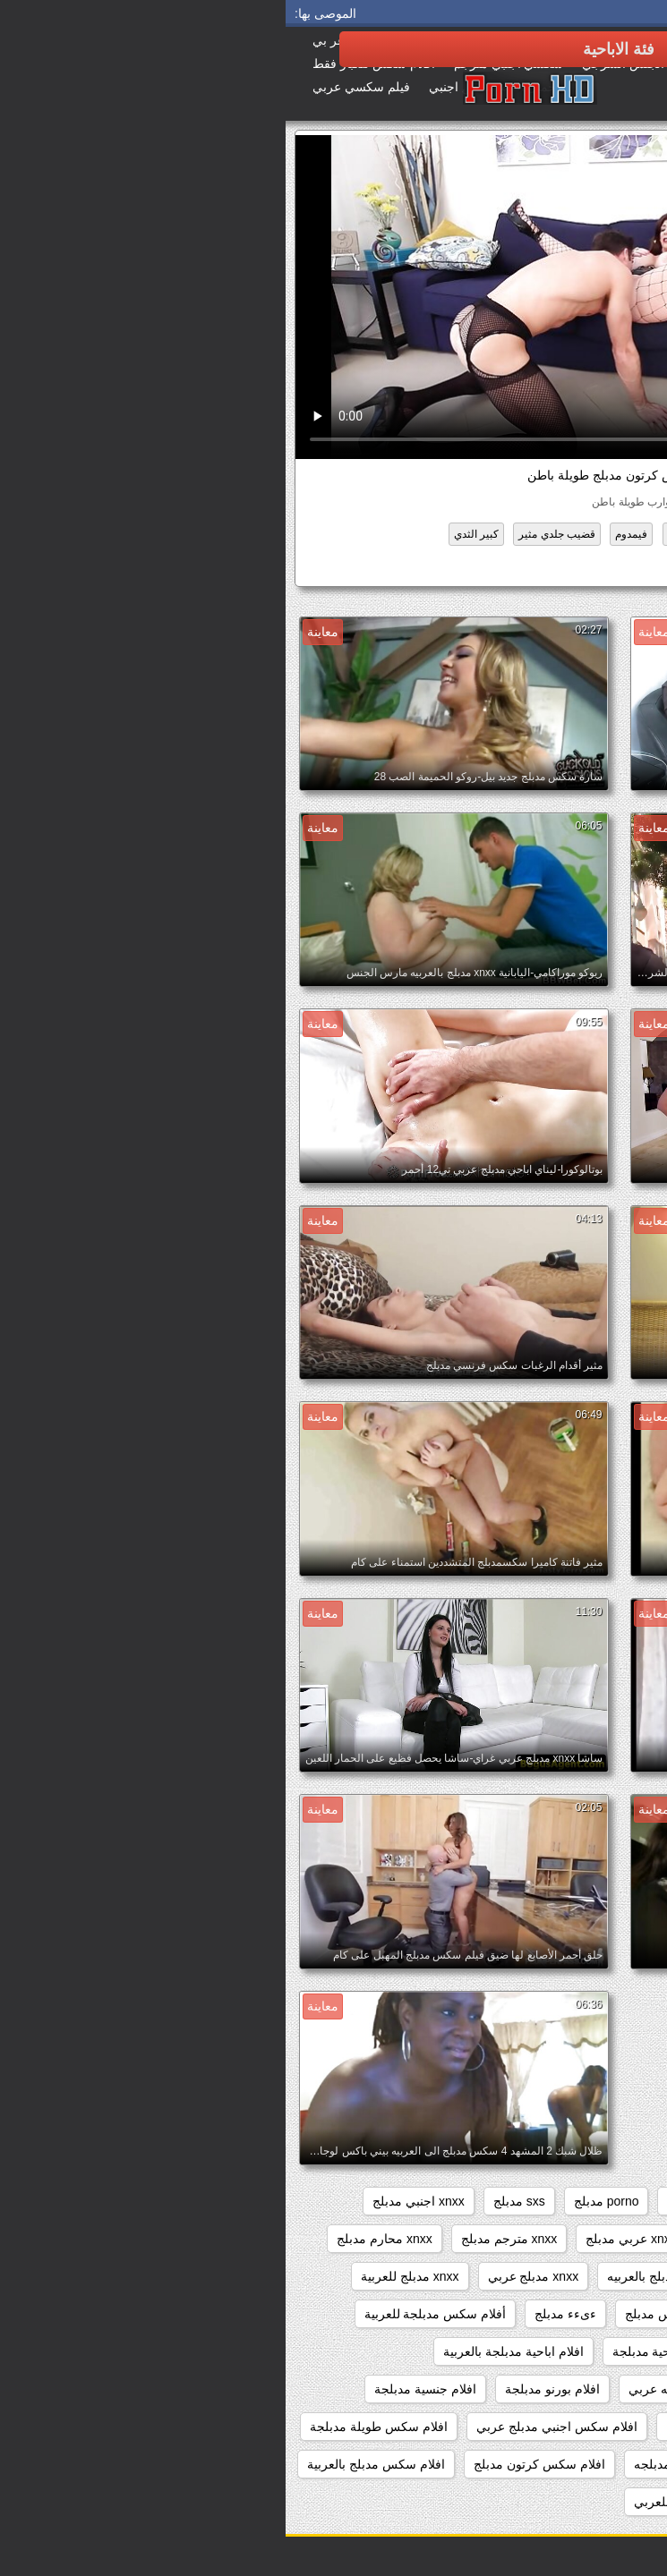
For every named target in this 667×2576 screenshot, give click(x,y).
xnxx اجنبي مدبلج (133, 2201)
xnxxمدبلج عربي (595, 2314)
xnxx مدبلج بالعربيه (372, 2276)
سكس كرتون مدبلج (557, 568)
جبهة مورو (471, 534)
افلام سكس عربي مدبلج (575, 2464)
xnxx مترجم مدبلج (223, 2239)
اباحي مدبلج (608, 2351)
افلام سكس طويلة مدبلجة (93, 2426)
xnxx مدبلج (609, 2276)
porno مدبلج (321, 2201)
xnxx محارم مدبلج (99, 2239)
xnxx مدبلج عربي (248, 2276)
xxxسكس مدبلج (382, 2314)
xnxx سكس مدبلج (468, 2239)
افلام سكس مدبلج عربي (575, 2502)
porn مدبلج (410, 2201)
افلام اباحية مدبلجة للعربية (570, 2389)
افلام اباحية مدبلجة (376, 2351)
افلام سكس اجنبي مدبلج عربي (271, 2426)
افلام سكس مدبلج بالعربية (90, 2464)
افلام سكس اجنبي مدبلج (445, 2426)
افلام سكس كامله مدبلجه (415, 2464)
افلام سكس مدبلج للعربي (415, 2502)
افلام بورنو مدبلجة (266, 2389)
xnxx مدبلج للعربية (124, 2276)
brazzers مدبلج (509, 2201)
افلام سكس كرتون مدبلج (254, 2464)
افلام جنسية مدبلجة (140, 2389)
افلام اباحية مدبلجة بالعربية (228, 2351)
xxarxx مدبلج (488, 2314)
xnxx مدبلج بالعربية (501, 2276)
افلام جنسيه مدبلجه (588, 2426)
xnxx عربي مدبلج (345, 2239)
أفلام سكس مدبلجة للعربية (150, 2314)
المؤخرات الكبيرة (553, 534)
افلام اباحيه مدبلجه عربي (408, 2389)
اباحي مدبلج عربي (500, 2351)
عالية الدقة (406, 534)
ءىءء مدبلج (280, 2314)
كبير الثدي (190, 534)
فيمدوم (345, 534)
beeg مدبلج (608, 2201)
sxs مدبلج (234, 2201)
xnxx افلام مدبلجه (591, 2239)
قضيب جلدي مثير (271, 534)
